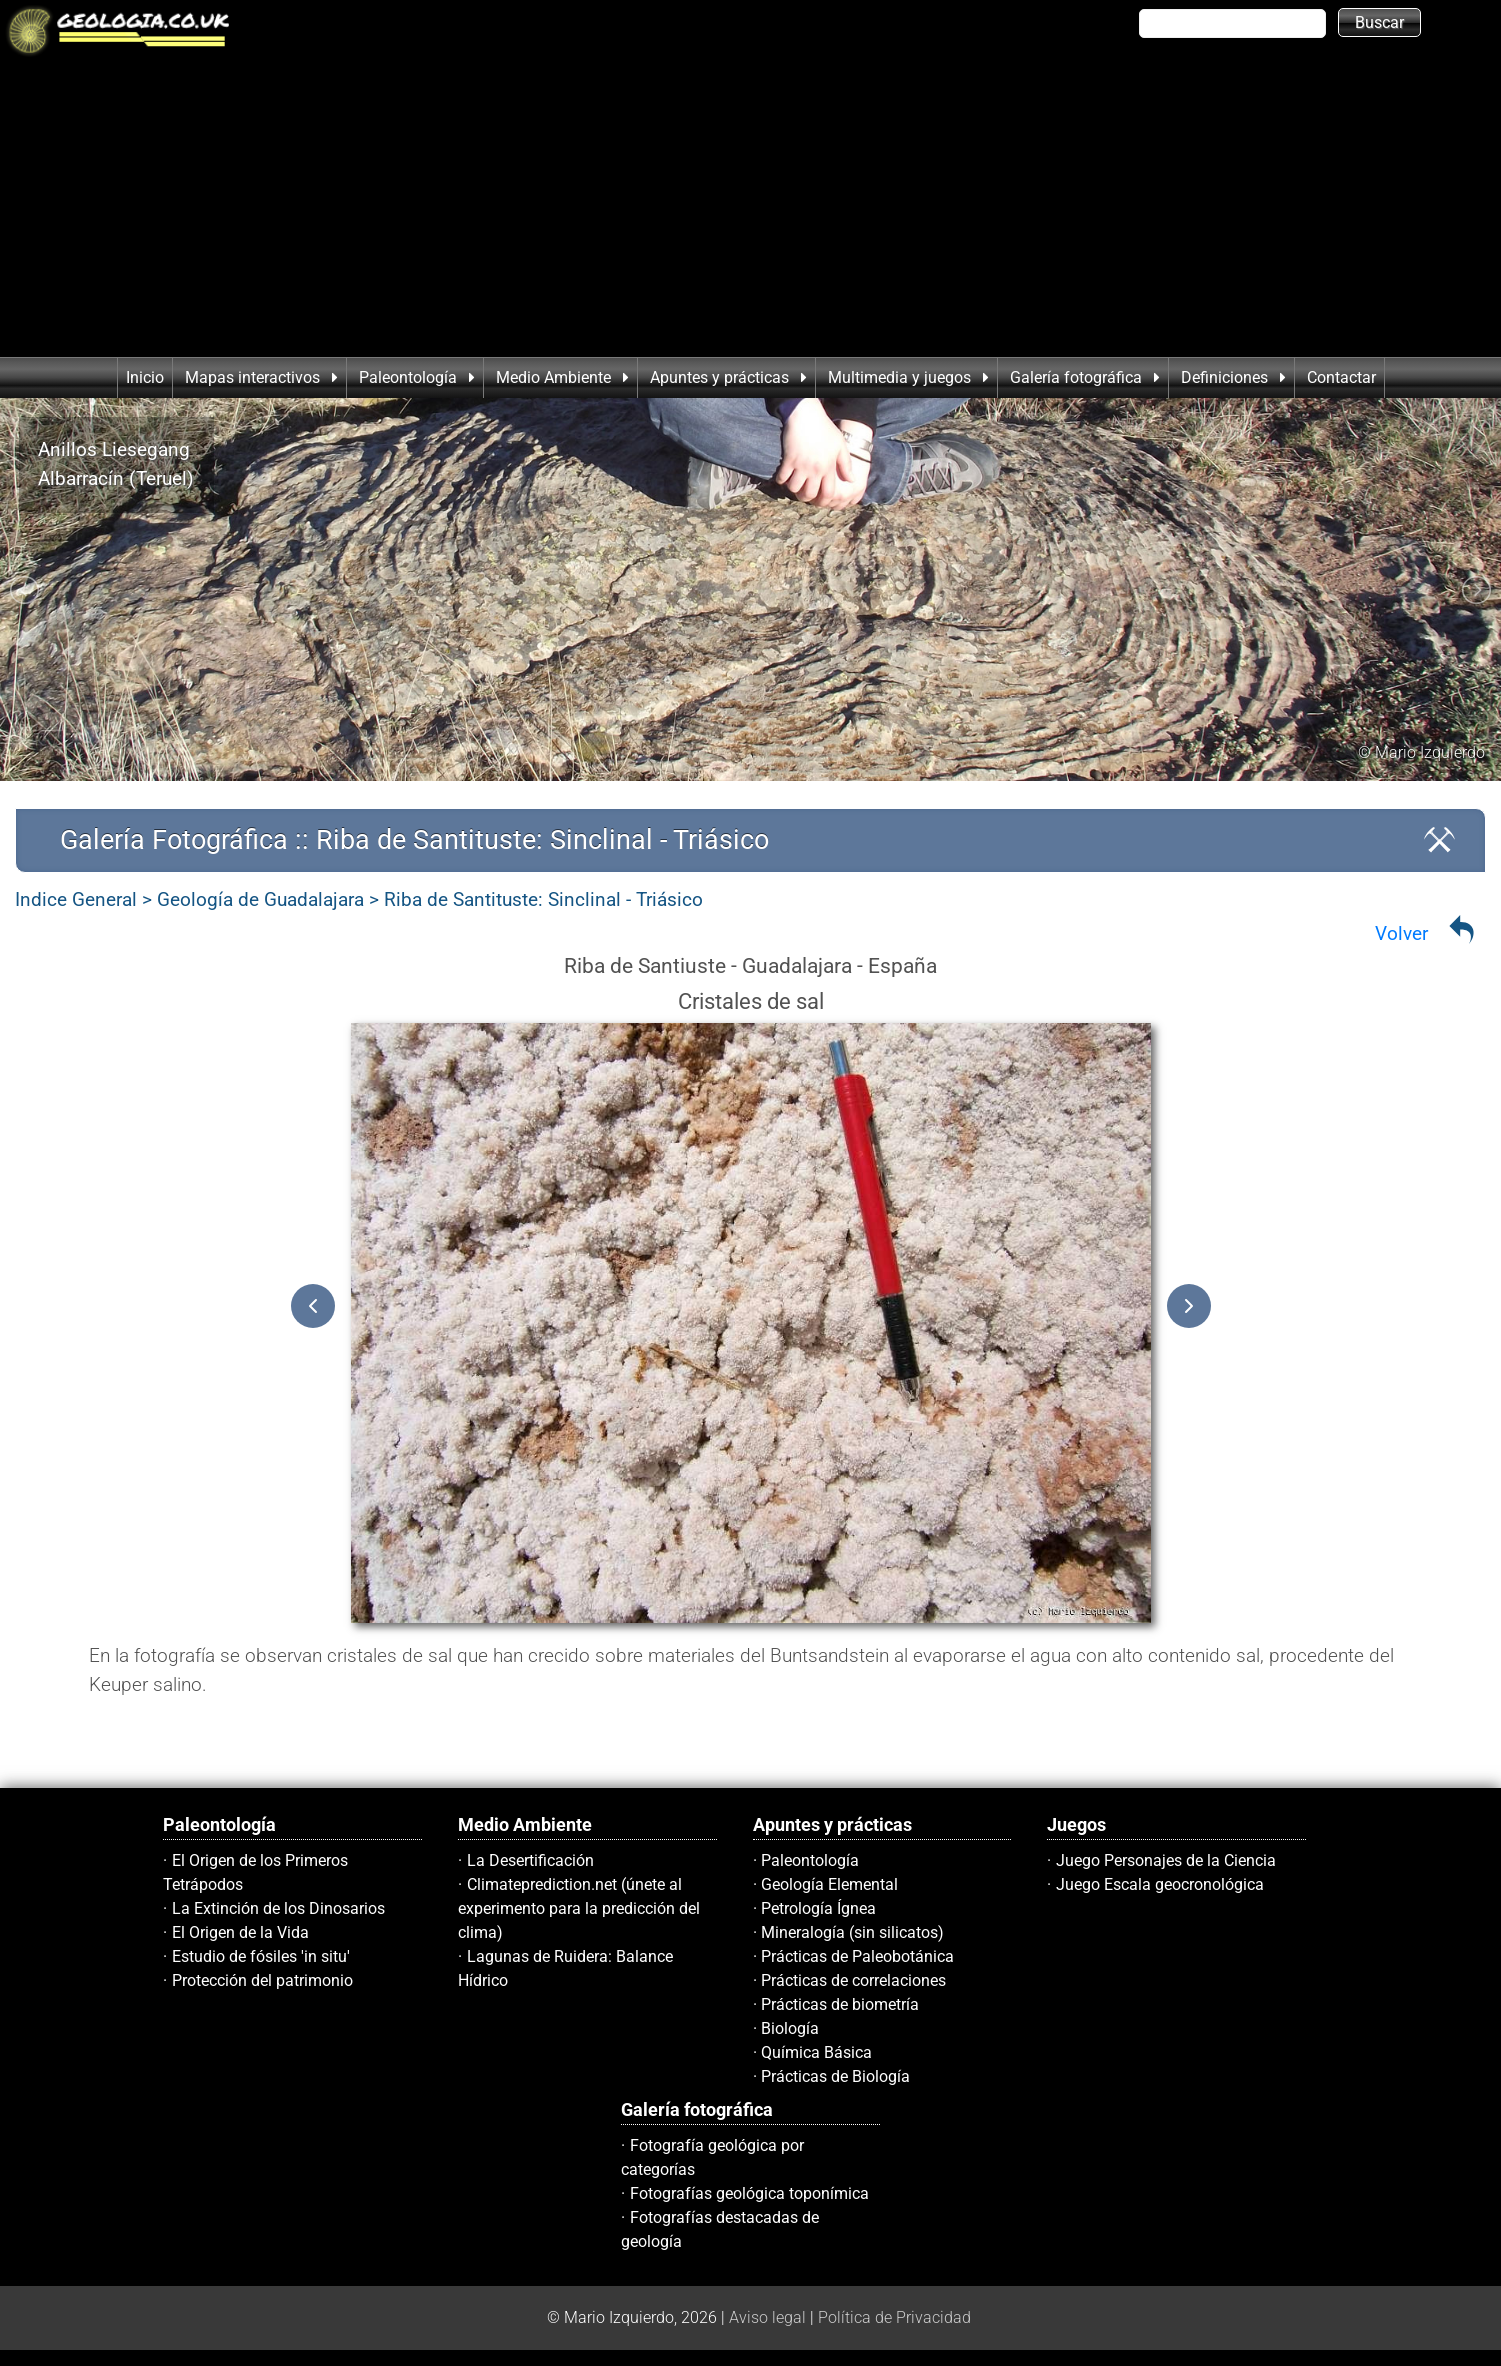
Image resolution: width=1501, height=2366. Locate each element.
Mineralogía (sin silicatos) (852, 1932)
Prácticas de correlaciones (853, 1980)
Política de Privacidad (894, 2317)
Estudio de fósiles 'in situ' (261, 1956)
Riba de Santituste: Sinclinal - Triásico (543, 899)
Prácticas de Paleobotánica (857, 1956)
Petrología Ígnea (818, 1908)
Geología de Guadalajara (260, 899)
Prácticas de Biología (835, 2076)
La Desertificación (530, 1860)
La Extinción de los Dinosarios (278, 1908)
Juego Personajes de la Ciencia (1166, 1860)
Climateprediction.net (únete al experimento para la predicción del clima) (579, 1908)
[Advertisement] (751, 207)
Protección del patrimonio (262, 1980)
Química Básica (816, 2052)
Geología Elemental (829, 1884)
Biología (790, 2028)
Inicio (145, 377)
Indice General (76, 899)
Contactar (1341, 377)
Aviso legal (767, 2317)
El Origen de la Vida (240, 1932)
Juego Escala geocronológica (1160, 1884)
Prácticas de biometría (840, 2004)
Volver (1401, 933)
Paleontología (810, 1860)
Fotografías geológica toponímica (749, 2193)
